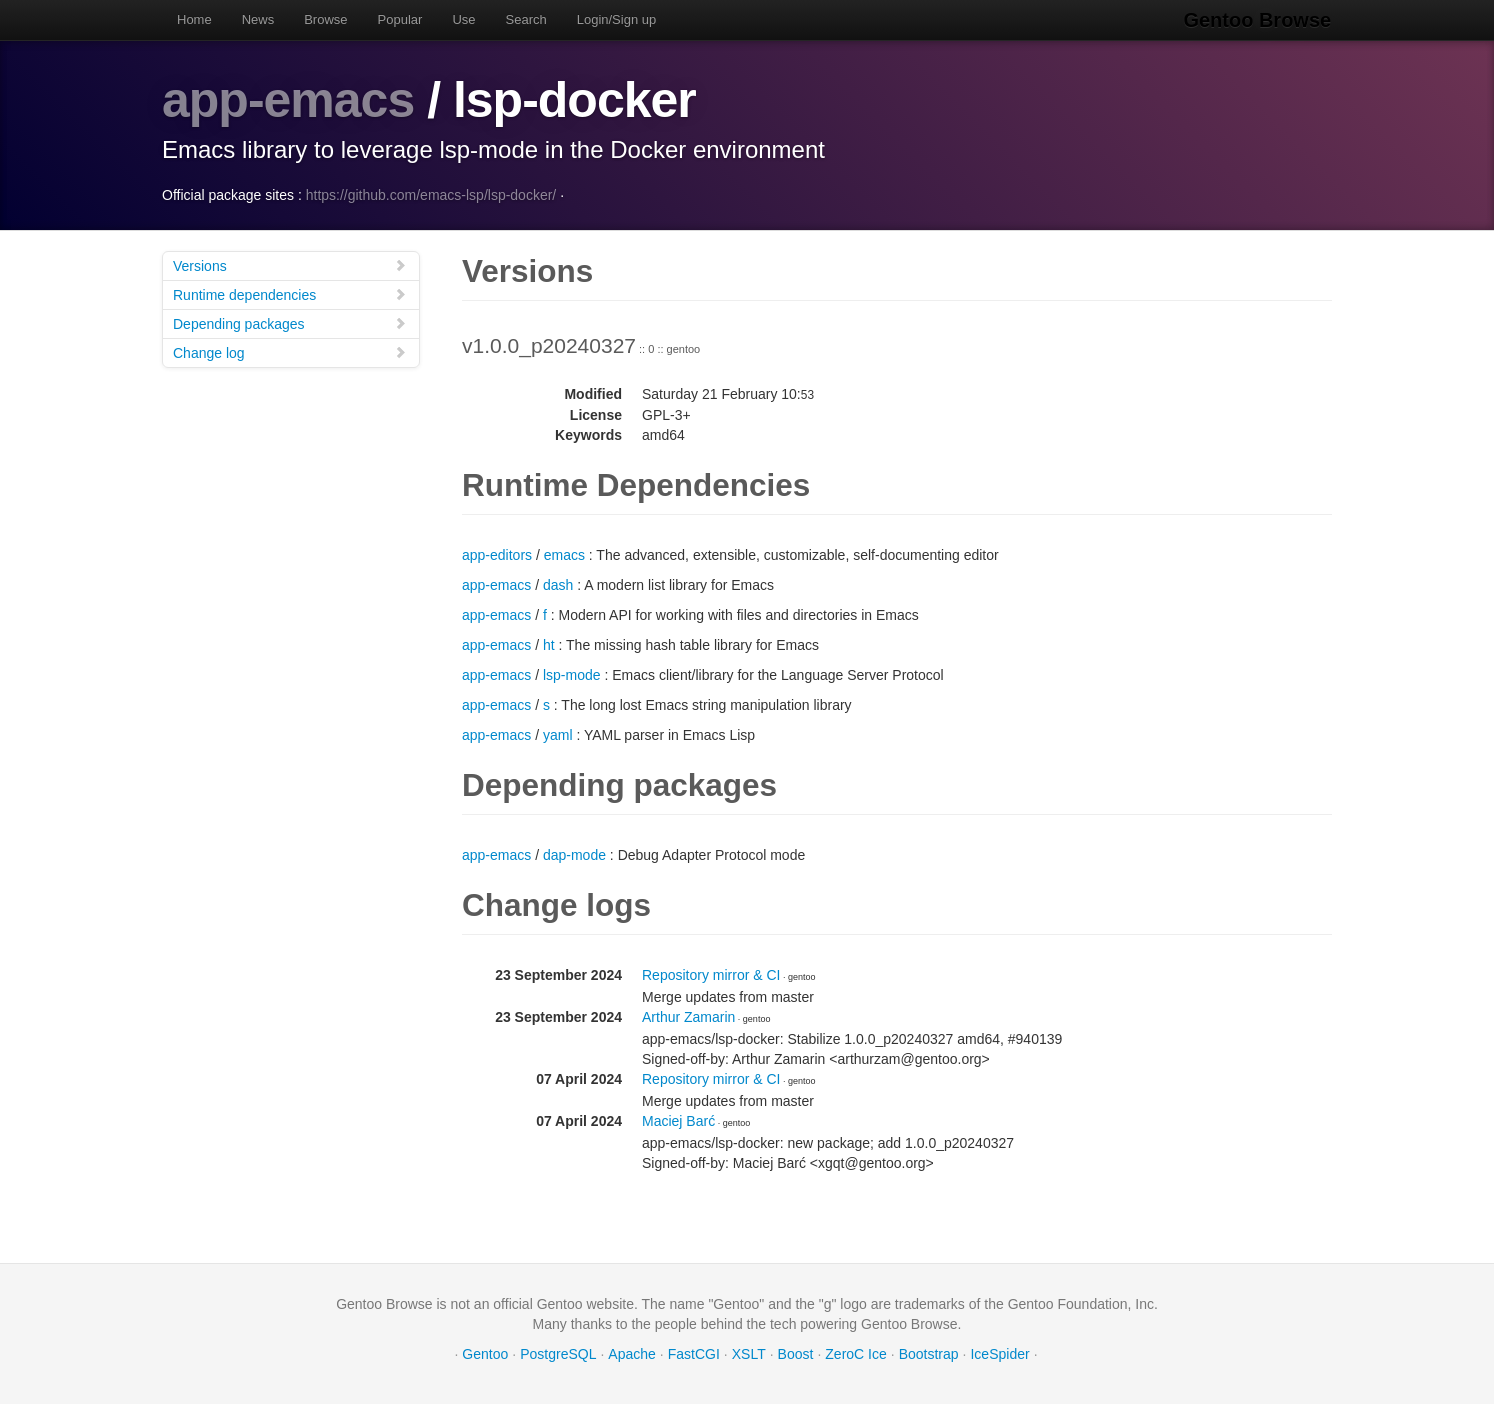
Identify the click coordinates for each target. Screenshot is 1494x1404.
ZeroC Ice (855, 1354)
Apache (631, 1354)
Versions (290, 265)
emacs (564, 555)
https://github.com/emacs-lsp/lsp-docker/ (431, 195)
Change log (290, 352)
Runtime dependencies (290, 294)
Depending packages (290, 323)
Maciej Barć (678, 1121)
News (258, 19)
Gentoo (485, 1354)
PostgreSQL (558, 1354)
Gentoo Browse (1258, 20)
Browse (325, 19)
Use (463, 19)
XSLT (749, 1354)
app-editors (497, 555)
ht (549, 645)
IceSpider (999, 1354)
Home (194, 19)
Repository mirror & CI (711, 975)
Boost (796, 1354)
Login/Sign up (617, 19)
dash (558, 585)
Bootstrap (929, 1354)
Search (526, 19)
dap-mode (574, 855)
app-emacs (288, 100)
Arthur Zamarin (688, 1017)
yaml (558, 735)
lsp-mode (572, 675)
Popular (400, 19)
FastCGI (694, 1354)
